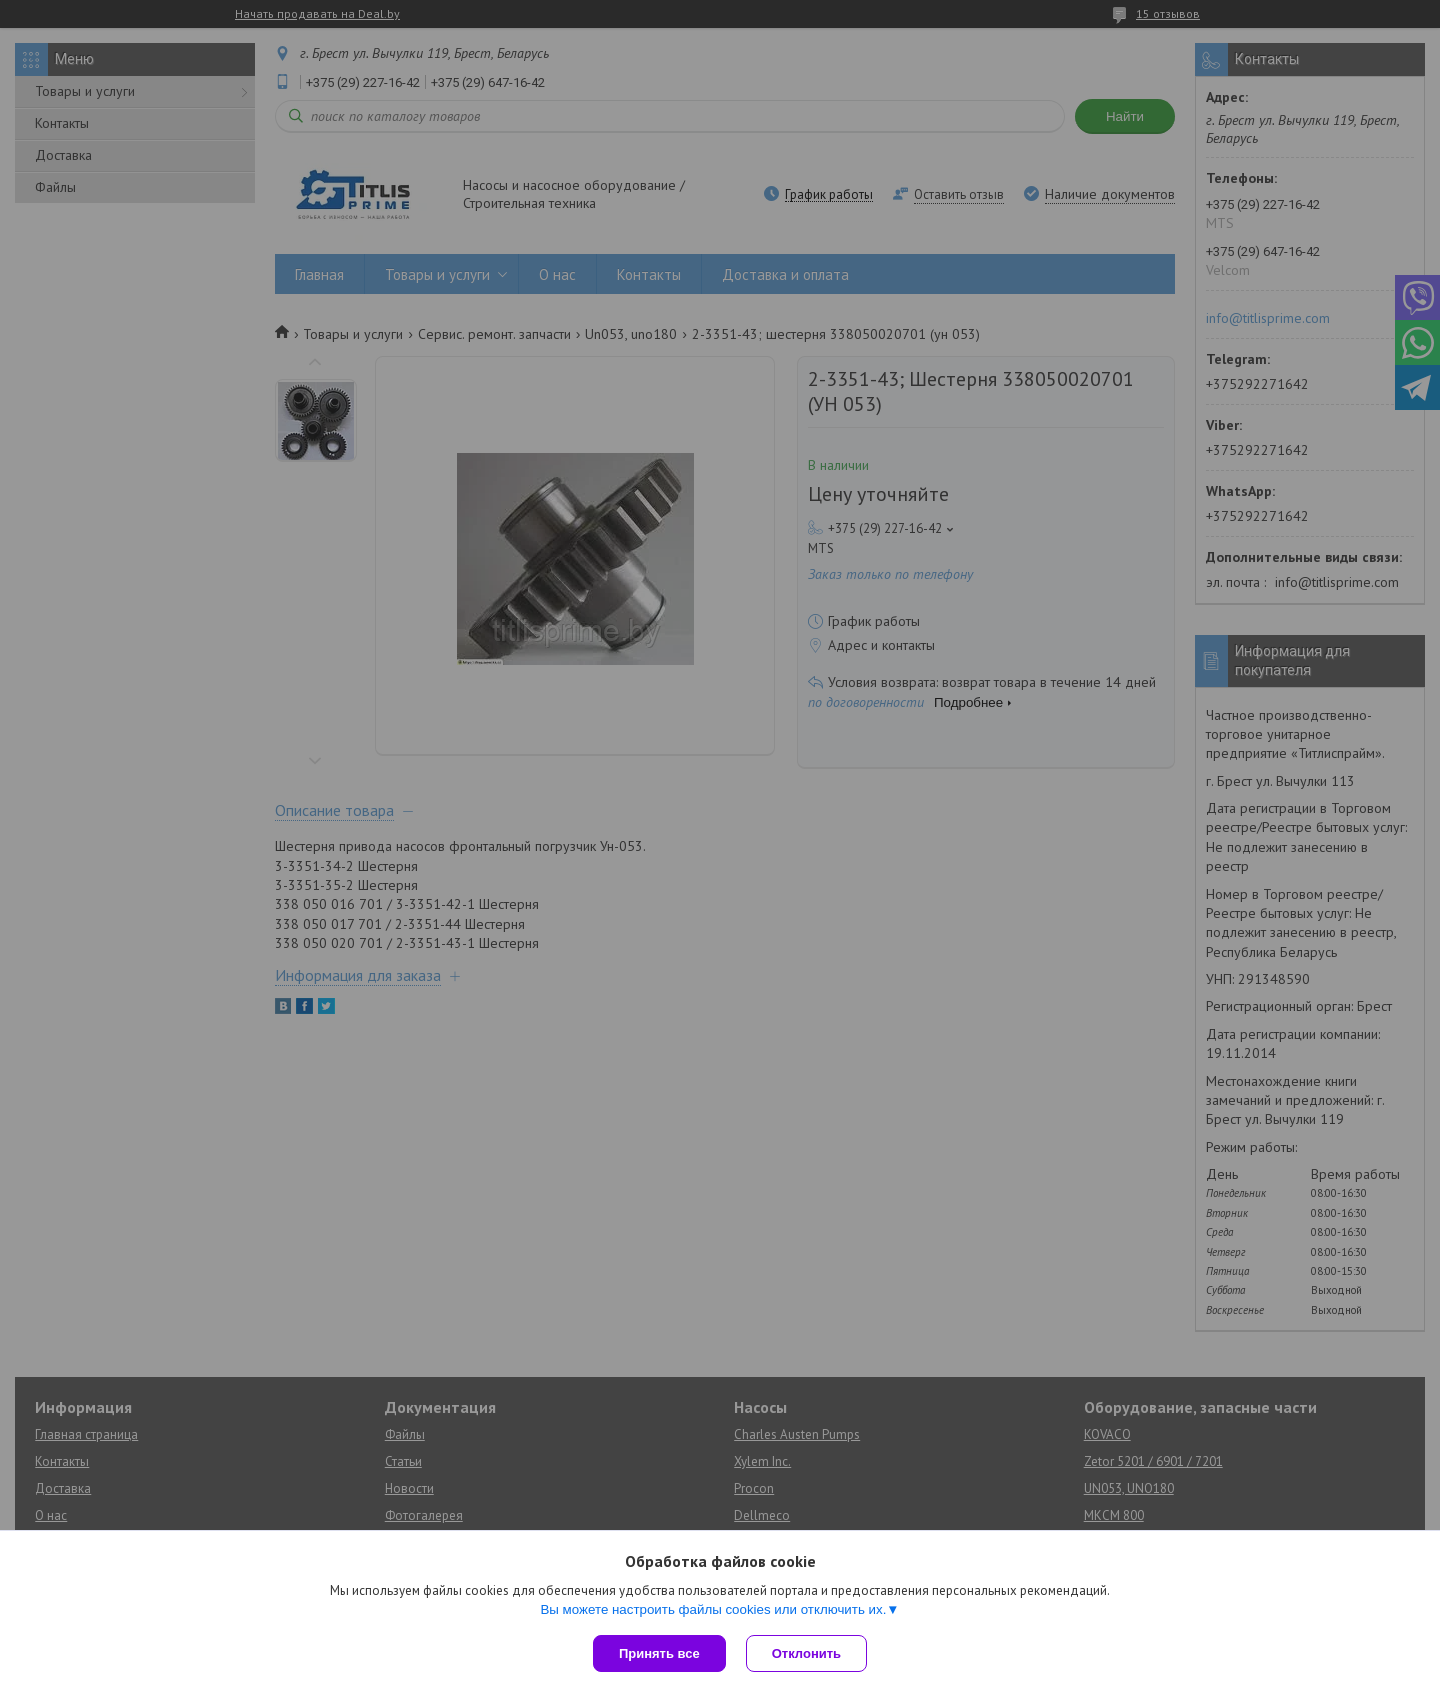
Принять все (659, 1653)
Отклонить (806, 1653)
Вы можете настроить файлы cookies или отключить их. (713, 1609)
